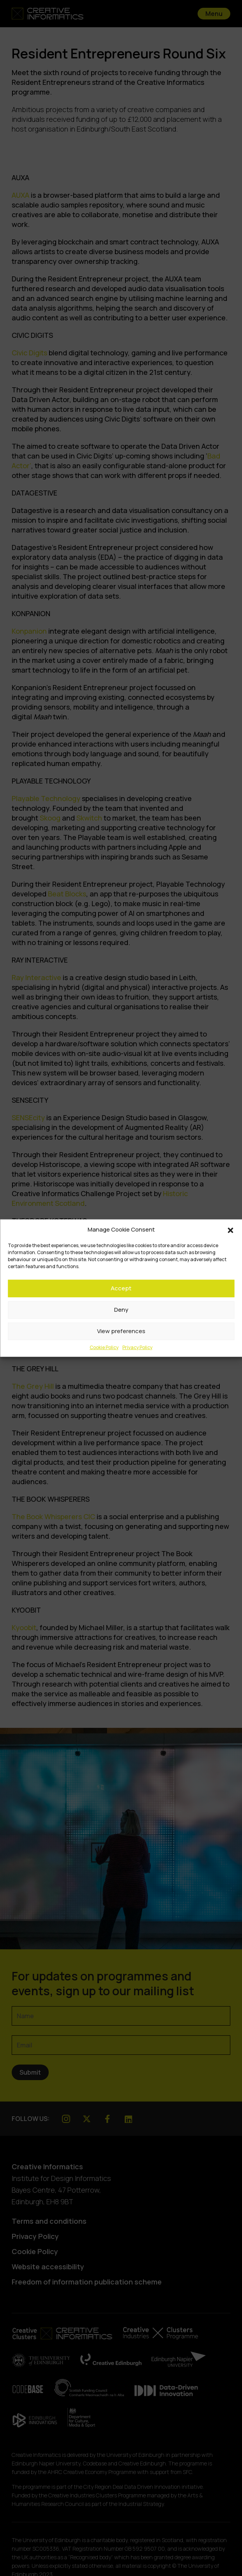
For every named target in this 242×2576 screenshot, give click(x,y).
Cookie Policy (104, 1347)
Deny (121, 1310)
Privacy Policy (137, 1347)
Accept (121, 1288)
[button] (230, 1230)
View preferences (121, 1331)
